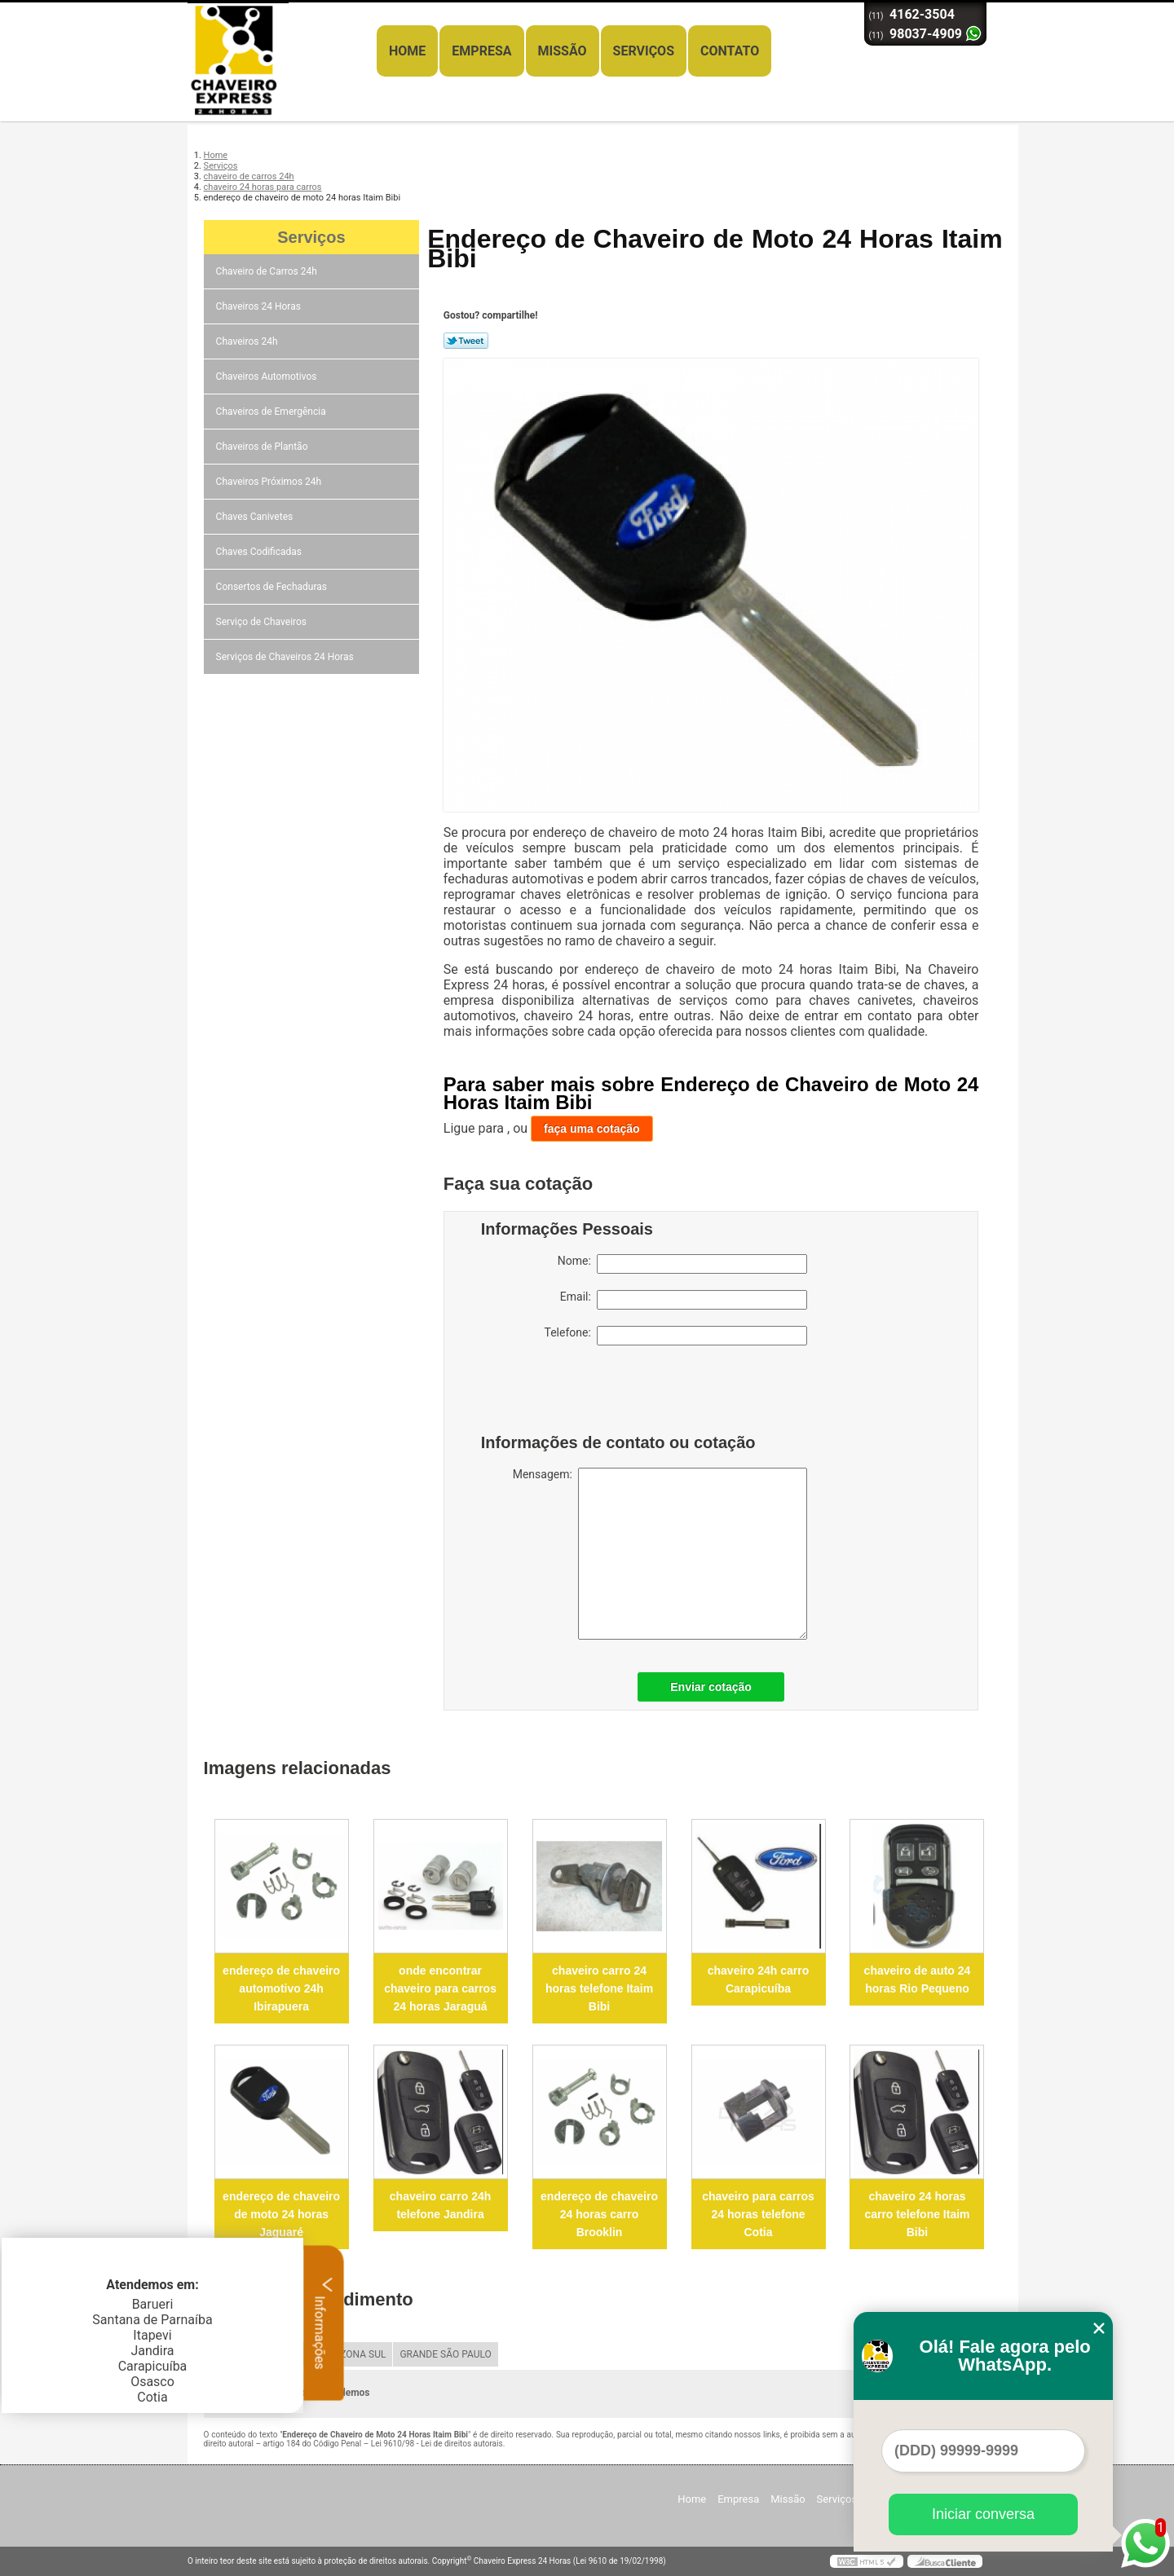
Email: (683, 1300)
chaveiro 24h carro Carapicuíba (759, 1979)
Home (407, 51)
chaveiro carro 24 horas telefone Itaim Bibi (599, 1988)
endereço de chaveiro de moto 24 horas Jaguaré (281, 2214)
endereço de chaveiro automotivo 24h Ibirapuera (281, 1988)
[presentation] (584, 1393)
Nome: (682, 1264)
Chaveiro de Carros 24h (268, 271)
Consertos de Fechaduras (272, 586)
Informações (324, 2322)
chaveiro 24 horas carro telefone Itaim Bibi (916, 2214)
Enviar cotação (711, 1686)
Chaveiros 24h (248, 341)
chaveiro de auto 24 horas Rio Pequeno (917, 1979)
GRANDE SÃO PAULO (445, 2354)
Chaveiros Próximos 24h (270, 481)
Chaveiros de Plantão (263, 446)
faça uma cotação (592, 1128)
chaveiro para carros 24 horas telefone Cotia (758, 2214)
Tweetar (466, 340)
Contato (729, 51)
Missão (562, 51)
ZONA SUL (363, 2354)
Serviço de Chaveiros (262, 621)
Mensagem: (660, 1554)
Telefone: (676, 1335)
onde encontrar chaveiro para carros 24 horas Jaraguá (440, 1988)
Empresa (481, 51)
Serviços (643, 51)
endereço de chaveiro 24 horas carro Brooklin (599, 2214)
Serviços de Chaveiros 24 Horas (286, 657)
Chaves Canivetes (256, 516)
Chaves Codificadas (260, 551)
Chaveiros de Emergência (272, 411)
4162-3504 (922, 14)
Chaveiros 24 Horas (259, 306)
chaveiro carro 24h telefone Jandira (441, 2205)
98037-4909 (925, 34)
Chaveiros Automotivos (268, 376)
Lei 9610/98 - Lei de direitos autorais (437, 2443)
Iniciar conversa (983, 2514)
